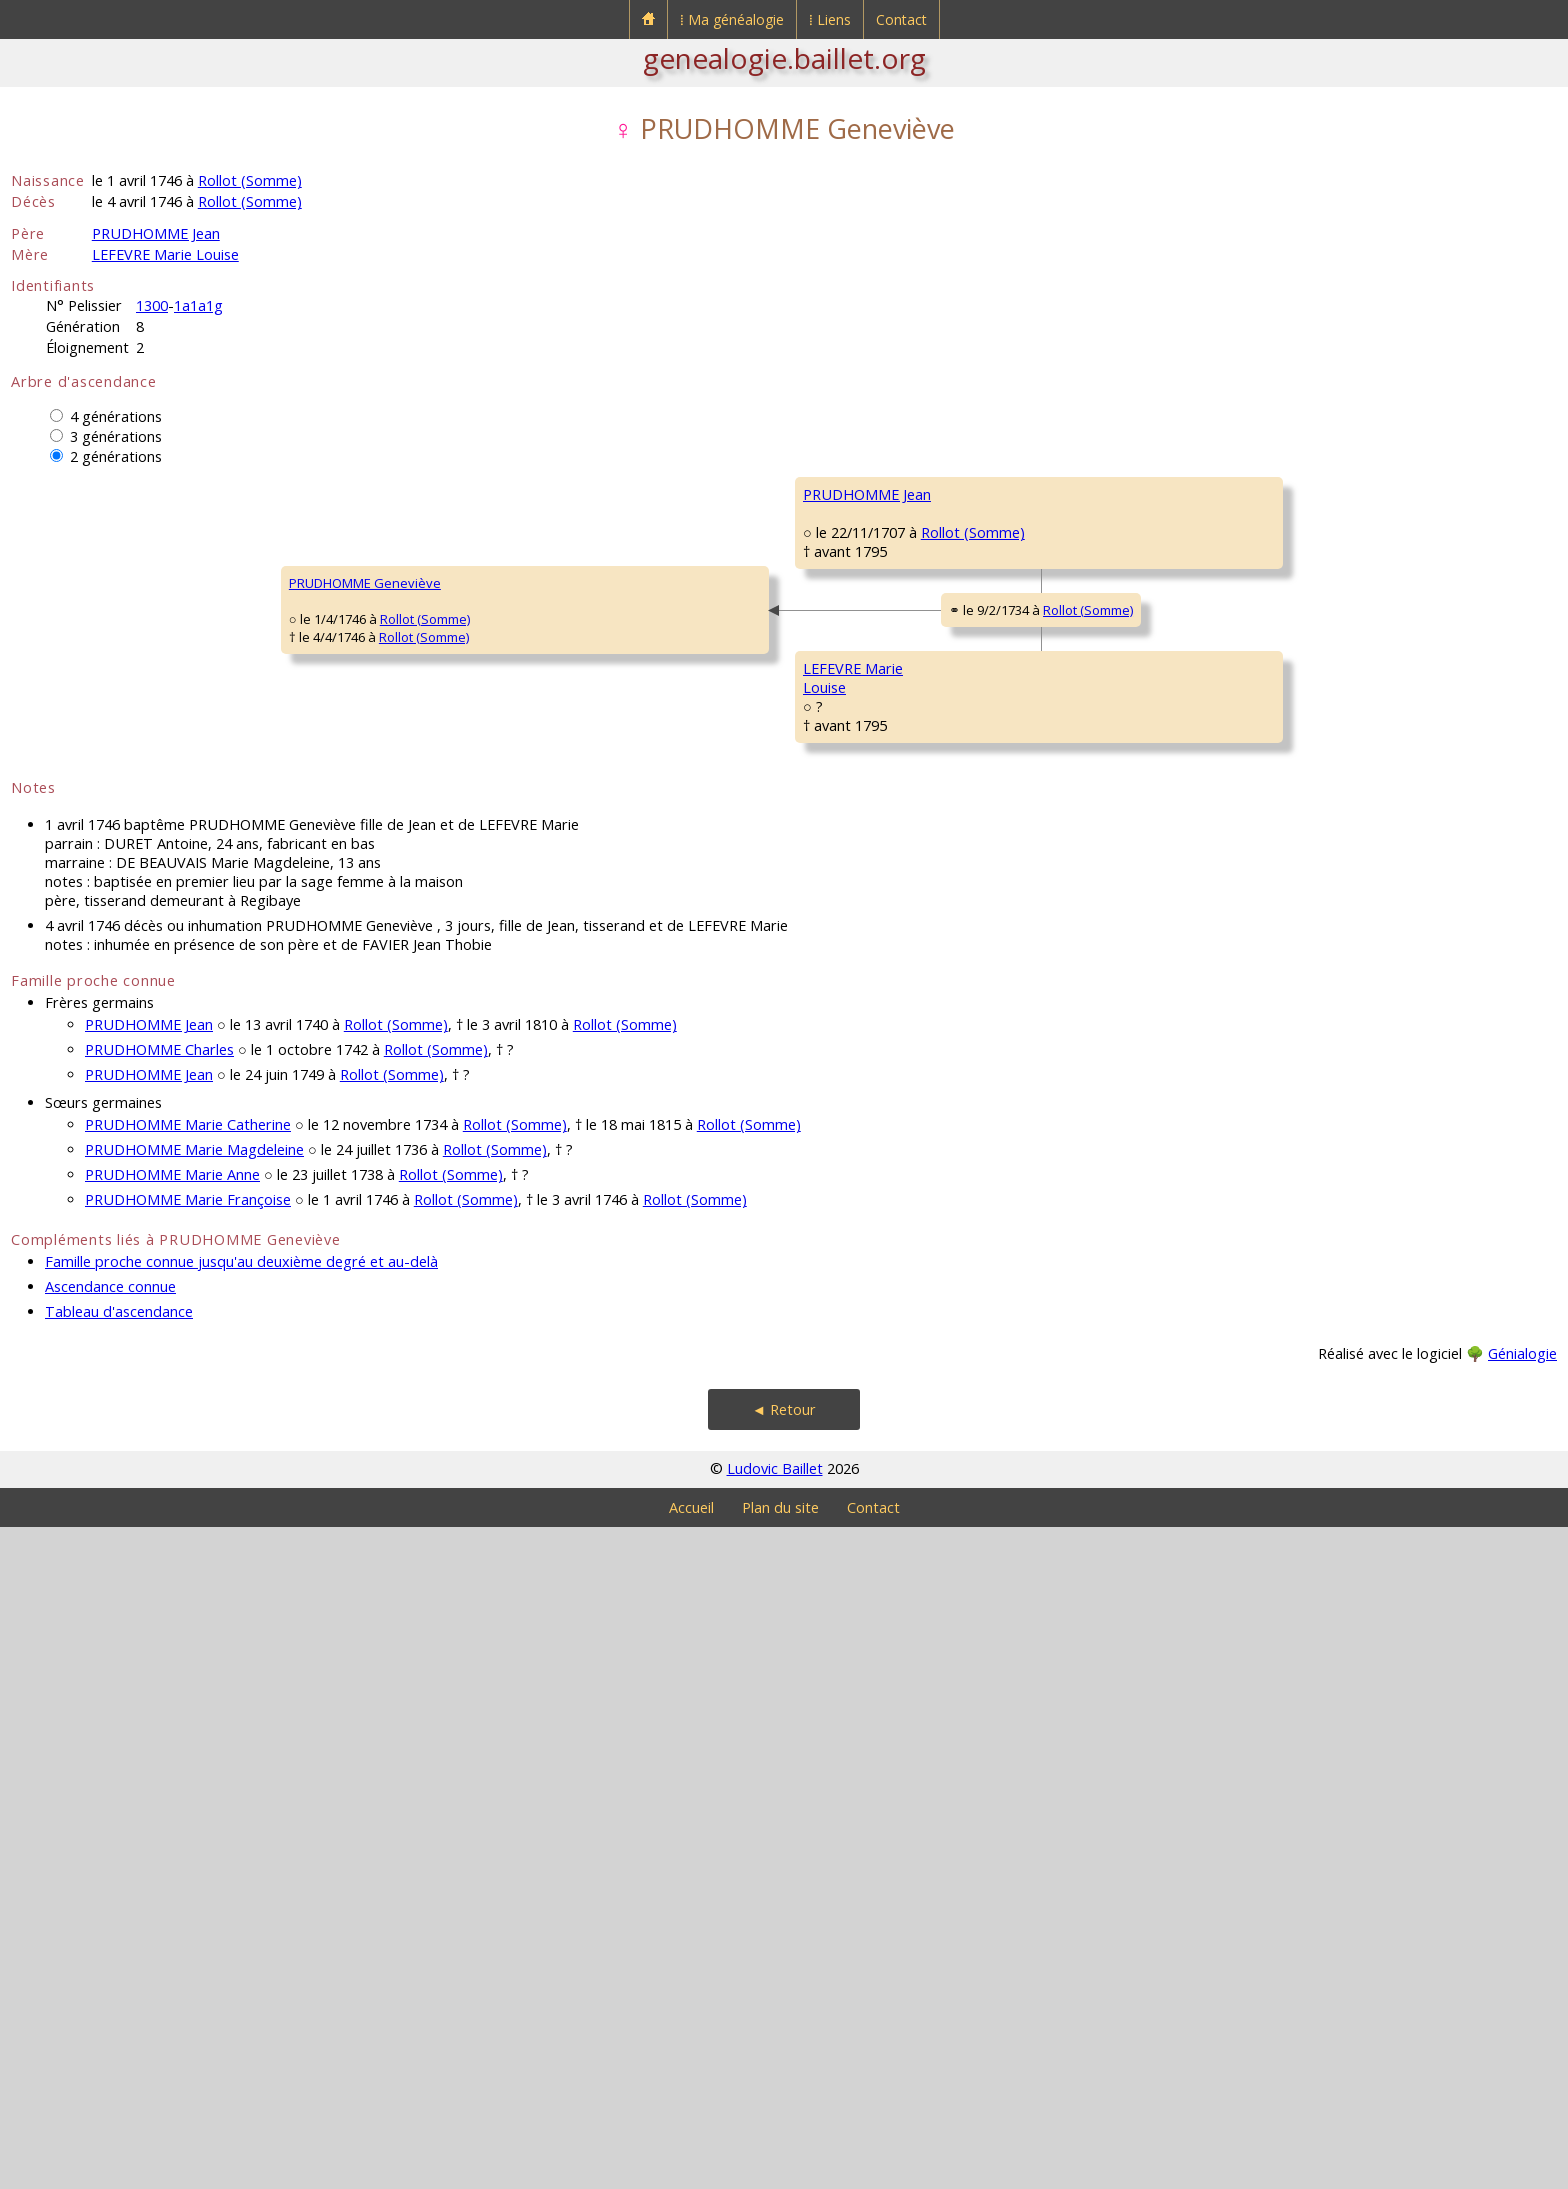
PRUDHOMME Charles (869, 554)
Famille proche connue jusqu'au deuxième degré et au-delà (241, 1923)
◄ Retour (784, 2071)
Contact (901, 19)
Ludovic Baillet (775, 2130)
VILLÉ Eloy (1222, 1214)
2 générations (116, 456)
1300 (152, 305)
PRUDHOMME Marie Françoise (188, 1861)
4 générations (116, 416)
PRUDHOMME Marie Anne (172, 1836)
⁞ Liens (830, 19)
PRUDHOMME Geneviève (100, 914)
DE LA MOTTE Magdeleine (1269, 1334)
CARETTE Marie (848, 794)
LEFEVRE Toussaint (859, 1034)
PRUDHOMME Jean (156, 233)
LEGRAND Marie (1240, 1094)
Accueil (691, 2169)
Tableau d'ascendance (119, 1973)
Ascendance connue (110, 1948)
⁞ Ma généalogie (732, 19)
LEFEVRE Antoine (1242, 974)
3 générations (116, 436)
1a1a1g (198, 305)
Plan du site (780, 2169)
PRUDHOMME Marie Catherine (188, 1786)
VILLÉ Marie (837, 1274)
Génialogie (1522, 2015)
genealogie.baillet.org (784, 58)
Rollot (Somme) (250, 180)
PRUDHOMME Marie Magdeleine (194, 1811)
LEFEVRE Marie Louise (165, 254)
